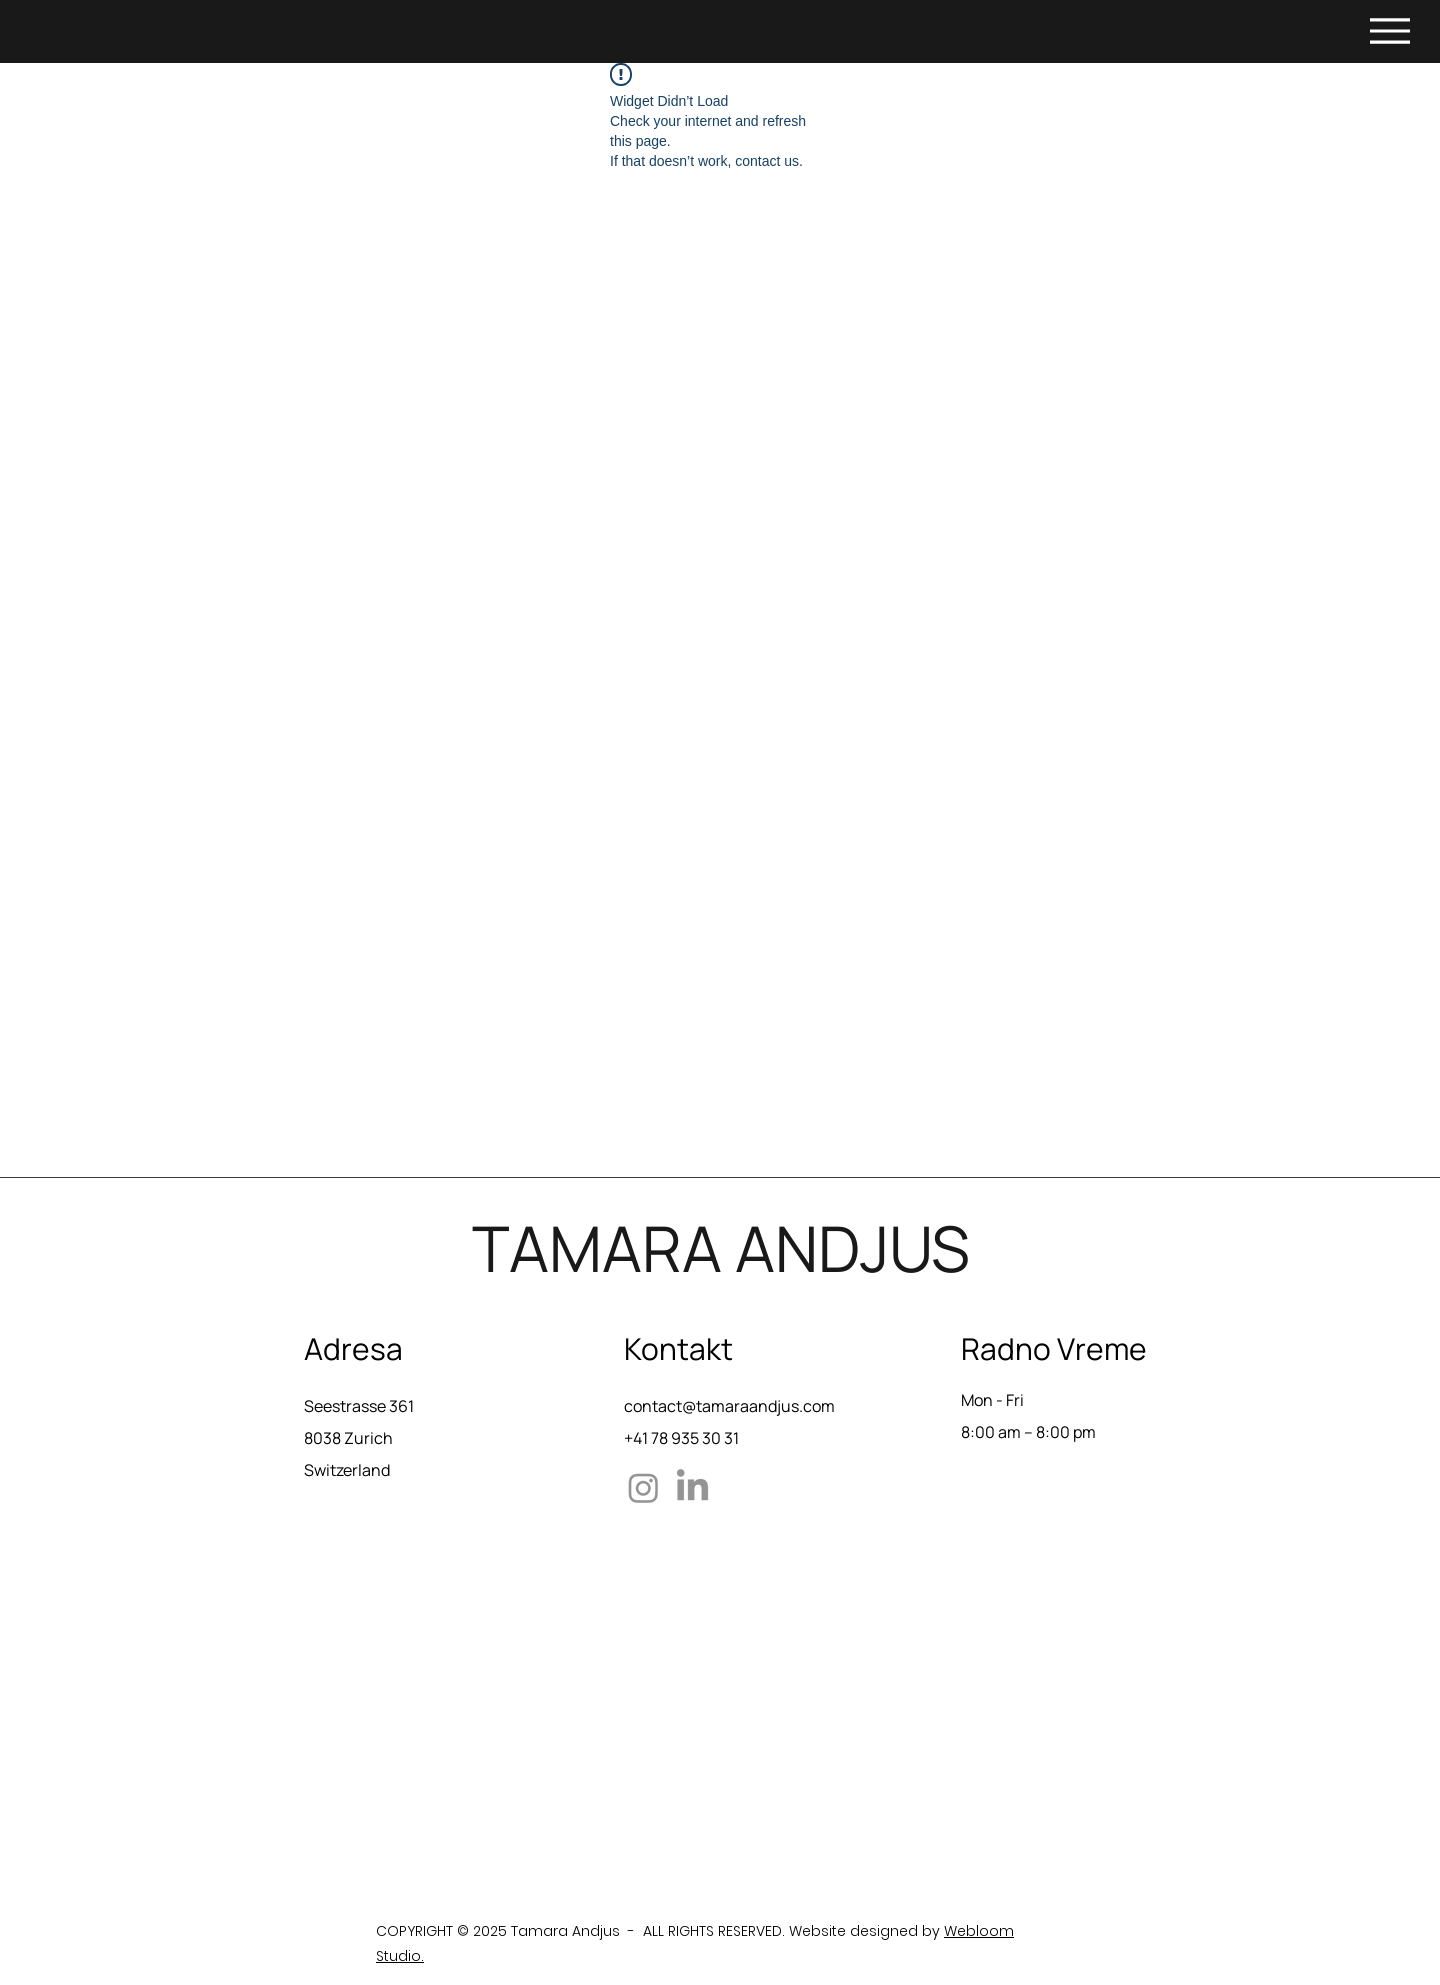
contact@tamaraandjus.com (729, 1406)
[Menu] (1389, 30)
